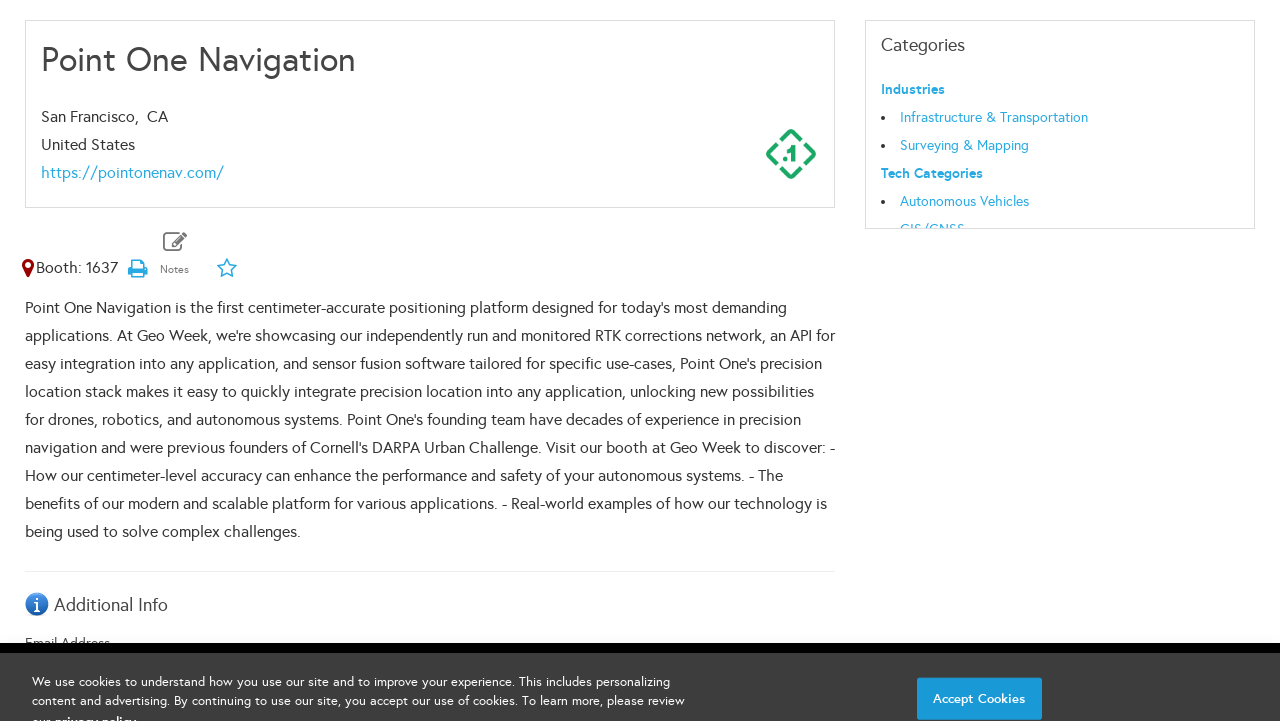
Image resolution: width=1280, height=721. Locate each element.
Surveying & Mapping (964, 145)
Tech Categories (932, 173)
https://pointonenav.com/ (132, 172)
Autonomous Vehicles (964, 201)
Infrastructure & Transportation (994, 117)
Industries (913, 89)
